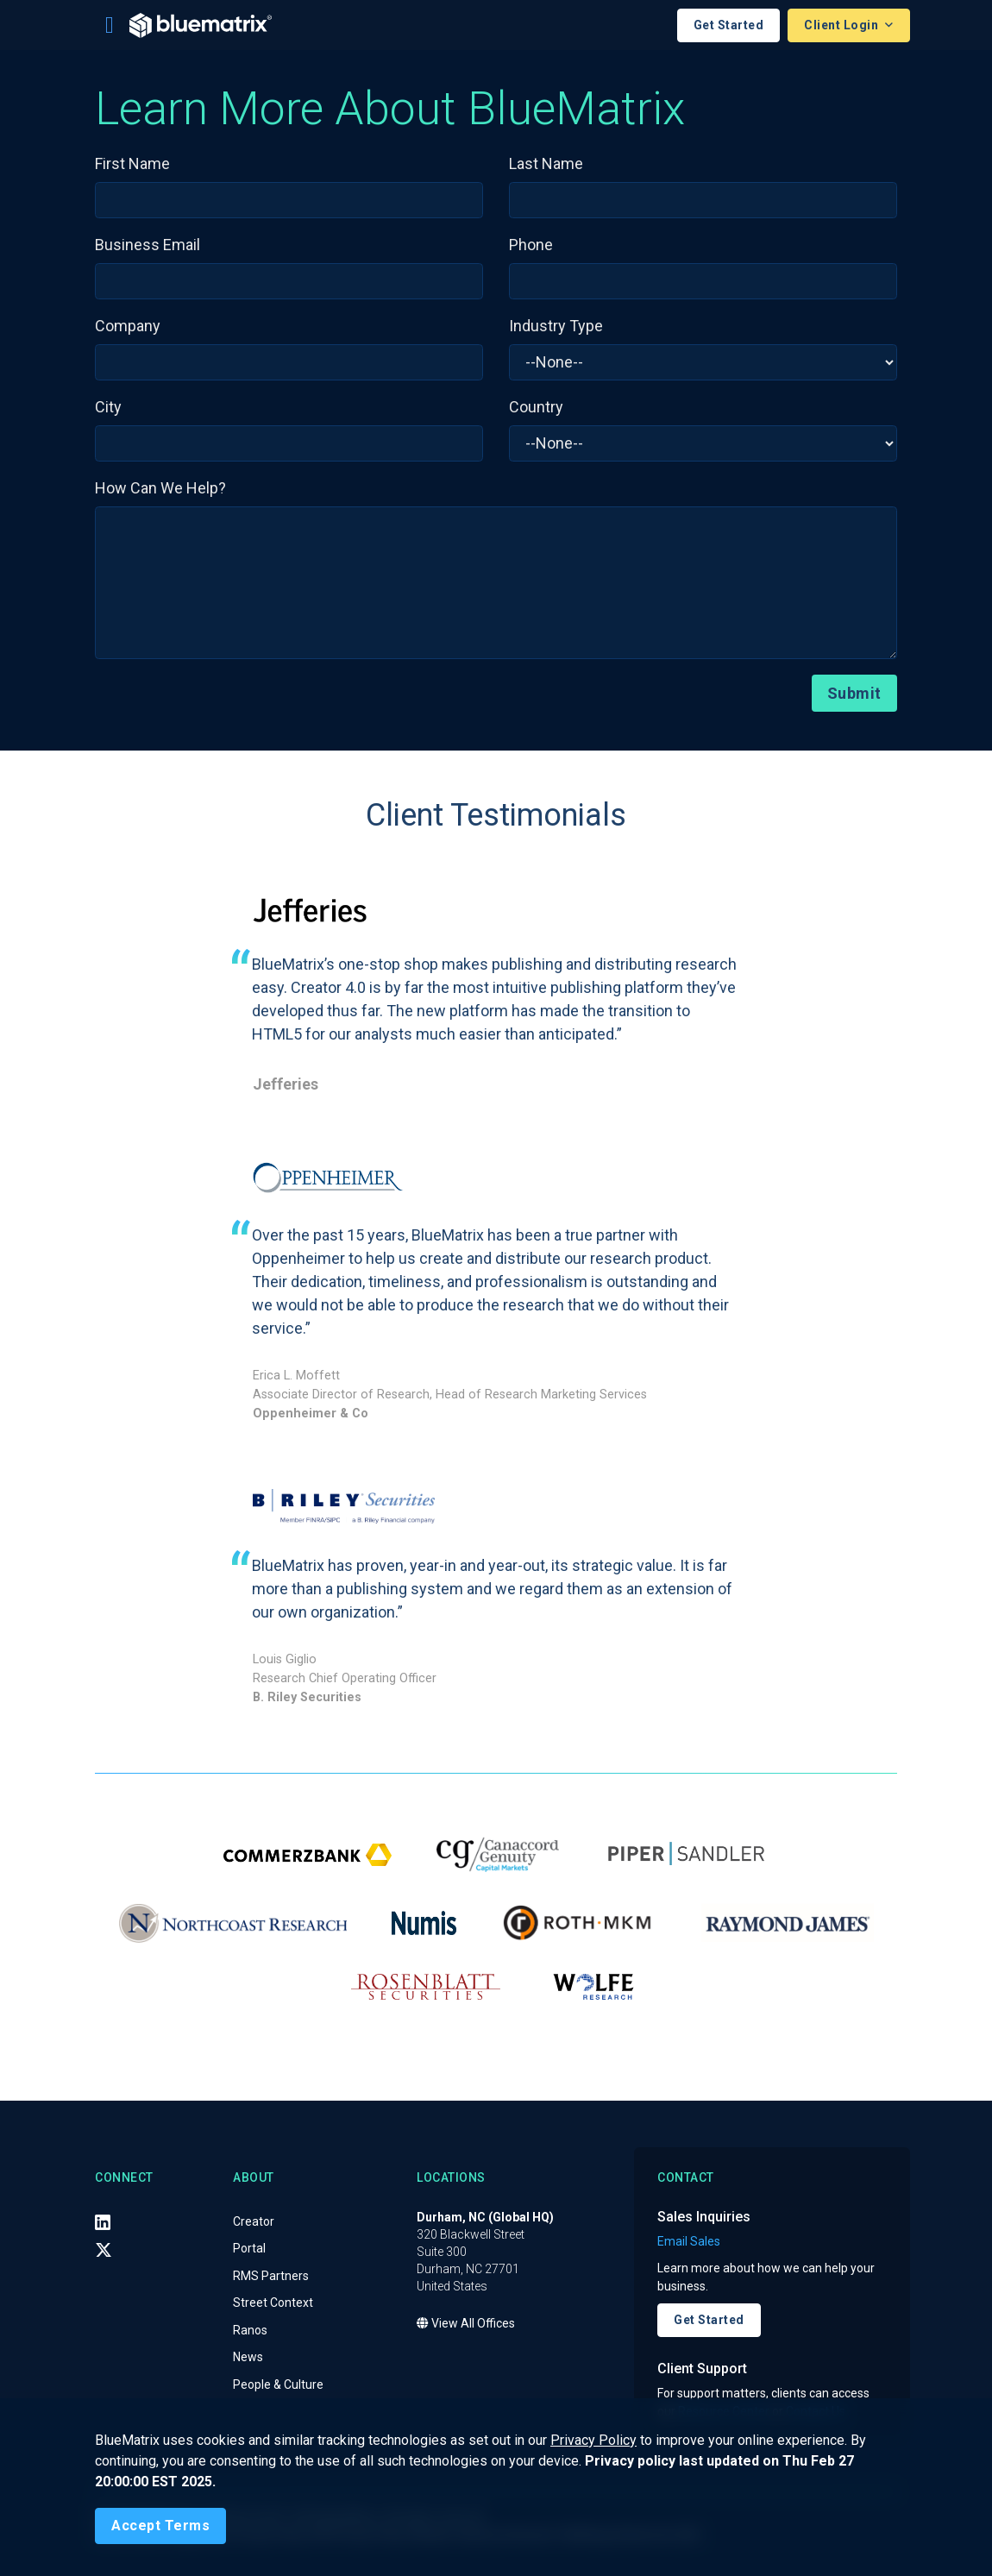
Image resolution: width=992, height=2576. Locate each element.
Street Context (273, 2302)
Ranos (250, 2330)
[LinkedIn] (102, 2222)
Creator (253, 2221)
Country (536, 407)
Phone (531, 245)
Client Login (843, 25)
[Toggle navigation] (109, 25)
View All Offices (466, 2323)
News (248, 2357)
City (108, 407)
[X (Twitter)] (103, 2249)
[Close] (160, 2526)
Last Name (546, 163)
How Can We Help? (160, 488)
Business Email (147, 245)
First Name (132, 163)
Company (127, 326)
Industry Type (556, 326)
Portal (249, 2248)
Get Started (729, 25)
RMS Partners (271, 2276)
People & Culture (278, 2384)
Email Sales (688, 2241)
